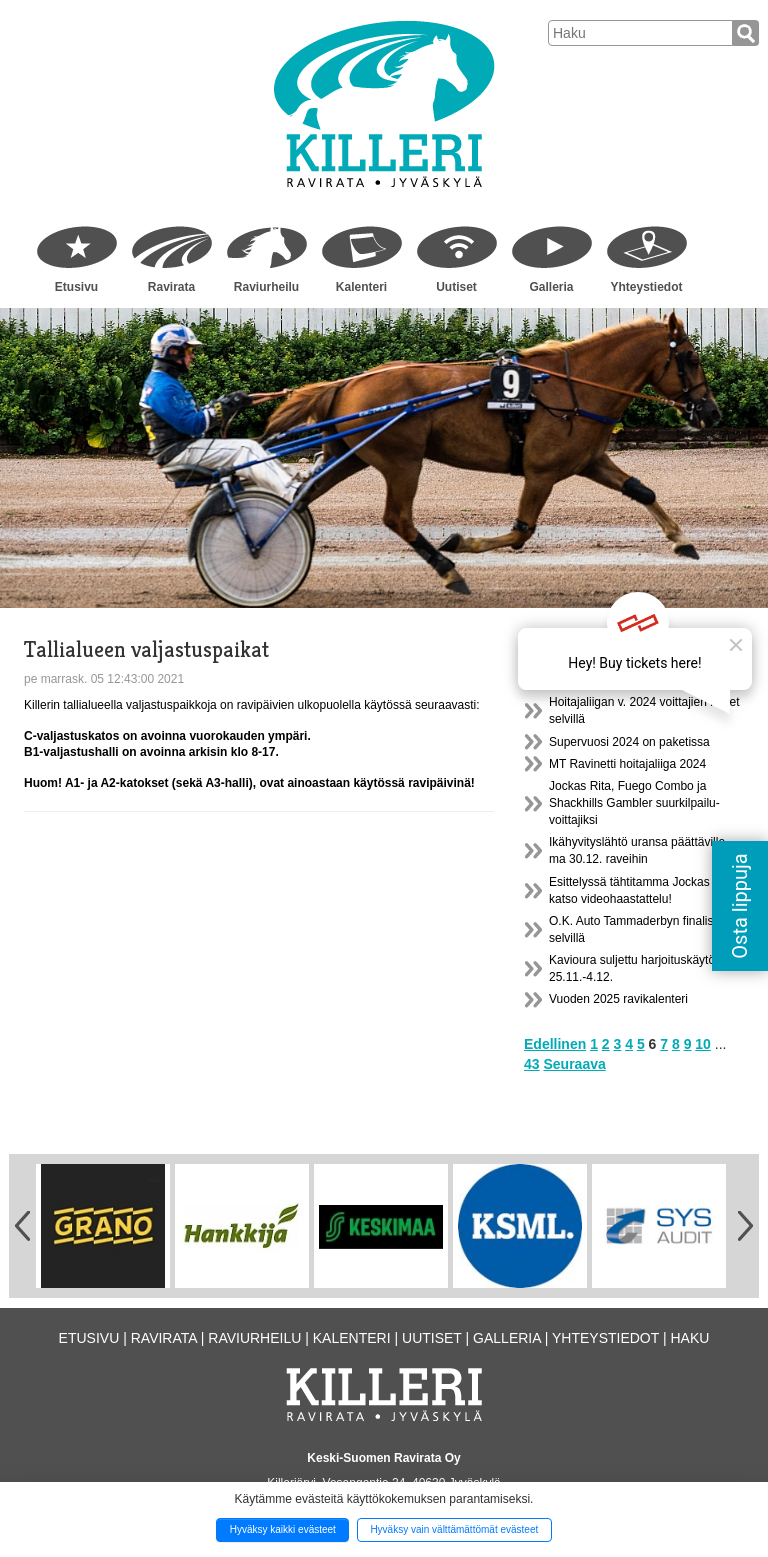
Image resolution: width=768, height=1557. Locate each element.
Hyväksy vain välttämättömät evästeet (454, 1529)
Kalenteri (361, 287)
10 (703, 1044)
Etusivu (76, 287)
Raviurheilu (266, 287)
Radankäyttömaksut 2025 (617, 680)
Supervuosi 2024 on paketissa (629, 742)
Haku (689, 1338)
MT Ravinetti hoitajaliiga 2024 (627, 764)
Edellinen (555, 1044)
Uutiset (456, 287)
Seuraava (574, 1064)
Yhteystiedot (646, 287)
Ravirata (171, 287)
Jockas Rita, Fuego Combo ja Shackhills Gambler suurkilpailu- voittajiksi (634, 803)
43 (532, 1064)
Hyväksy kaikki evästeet (283, 1529)
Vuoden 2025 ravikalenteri (618, 999)
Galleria (551, 287)
